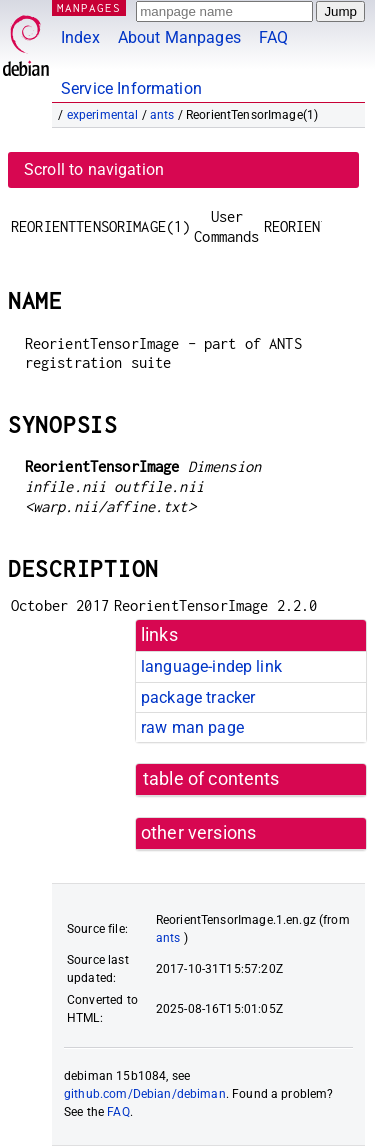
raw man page (192, 727)
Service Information (131, 88)
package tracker (198, 697)
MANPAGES (89, 7)
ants (162, 115)
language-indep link (211, 666)
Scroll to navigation (94, 169)
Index (80, 37)
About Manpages (179, 37)
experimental (103, 115)
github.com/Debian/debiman (145, 1094)
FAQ (273, 37)
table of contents (211, 779)
